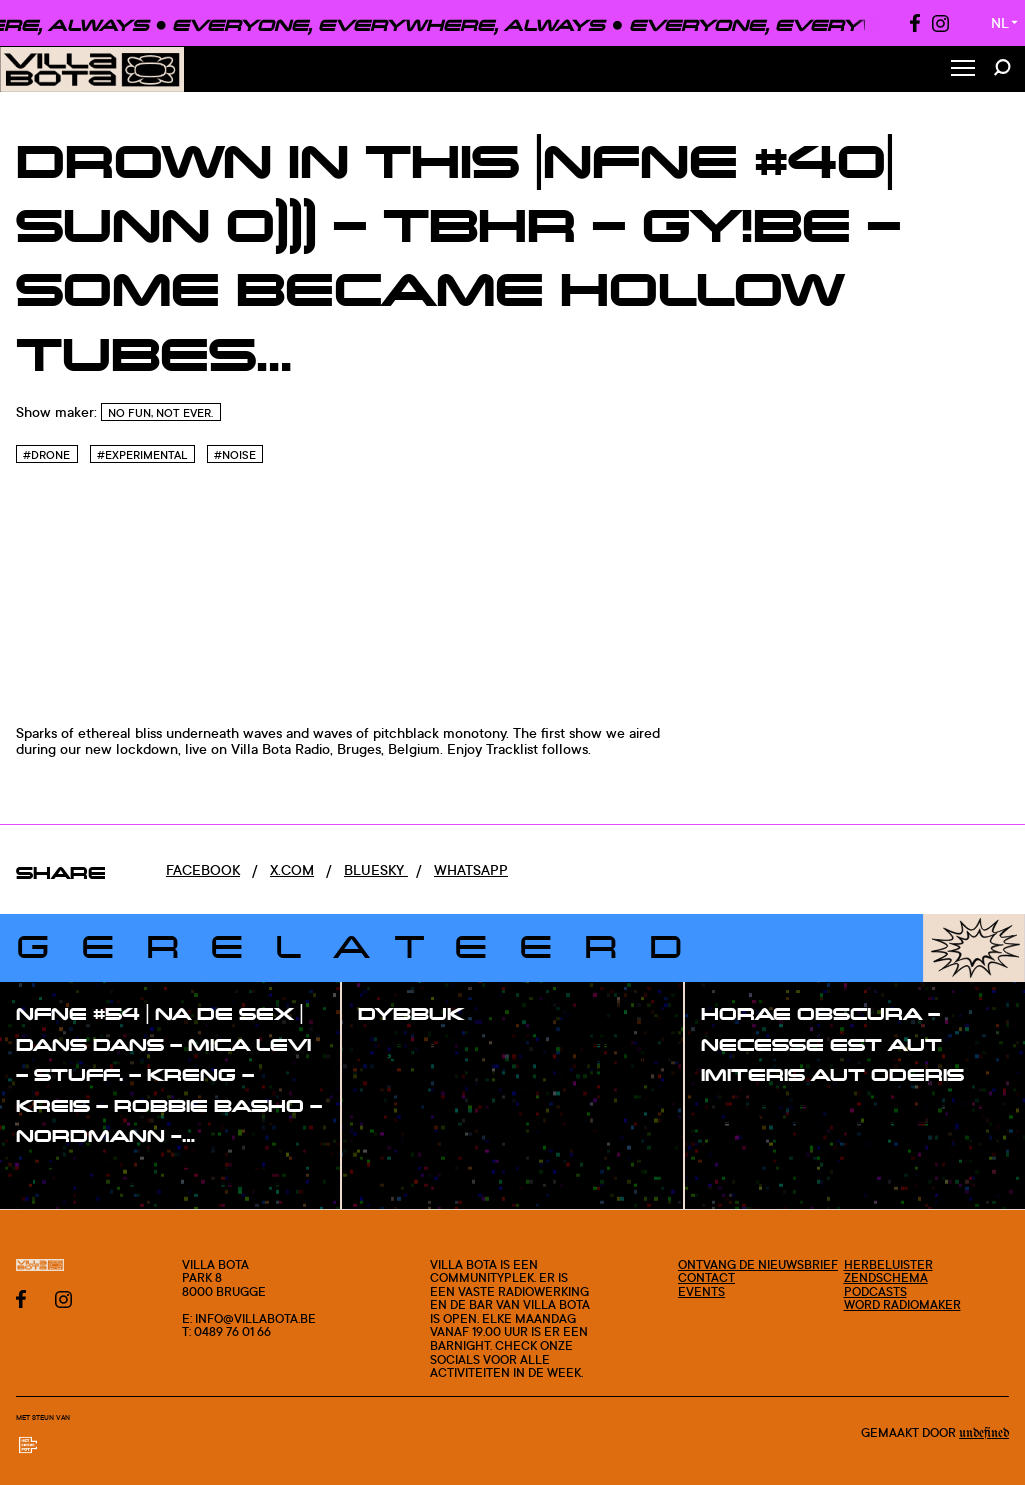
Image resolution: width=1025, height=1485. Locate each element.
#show (60, 1177)
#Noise (235, 455)
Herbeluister (888, 1264)
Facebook (203, 869)
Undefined (984, 1433)
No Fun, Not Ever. (160, 413)
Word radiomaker (902, 1304)
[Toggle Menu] (963, 69)
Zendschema (886, 1277)
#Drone (46, 455)
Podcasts (875, 1291)
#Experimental (142, 455)
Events (701, 1291)
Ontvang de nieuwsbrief (758, 1264)
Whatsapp (471, 869)
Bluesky (376, 869)
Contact (706, 1277)
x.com (292, 869)
